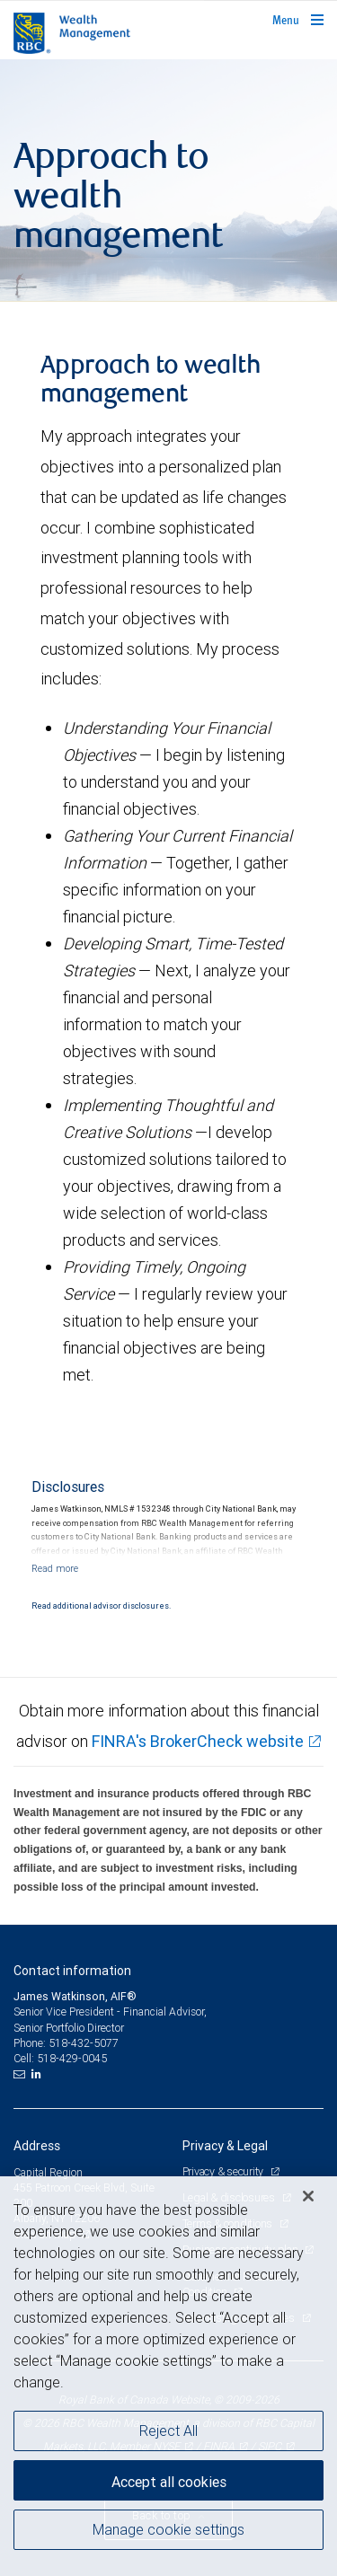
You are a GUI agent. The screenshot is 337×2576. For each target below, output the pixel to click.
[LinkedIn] (38, 2074)
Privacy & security (224, 2171)
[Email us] (21, 2074)
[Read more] (54, 1568)
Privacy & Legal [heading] (225, 2146)
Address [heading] (36, 2146)
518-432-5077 (84, 2043)
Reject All (168, 2430)
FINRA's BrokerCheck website (198, 1741)
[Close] (308, 2196)
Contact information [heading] (72, 1971)
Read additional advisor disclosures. (101, 1606)
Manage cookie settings (168, 2529)
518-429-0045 (72, 2058)
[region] (168, 2376)
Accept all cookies (168, 2482)
